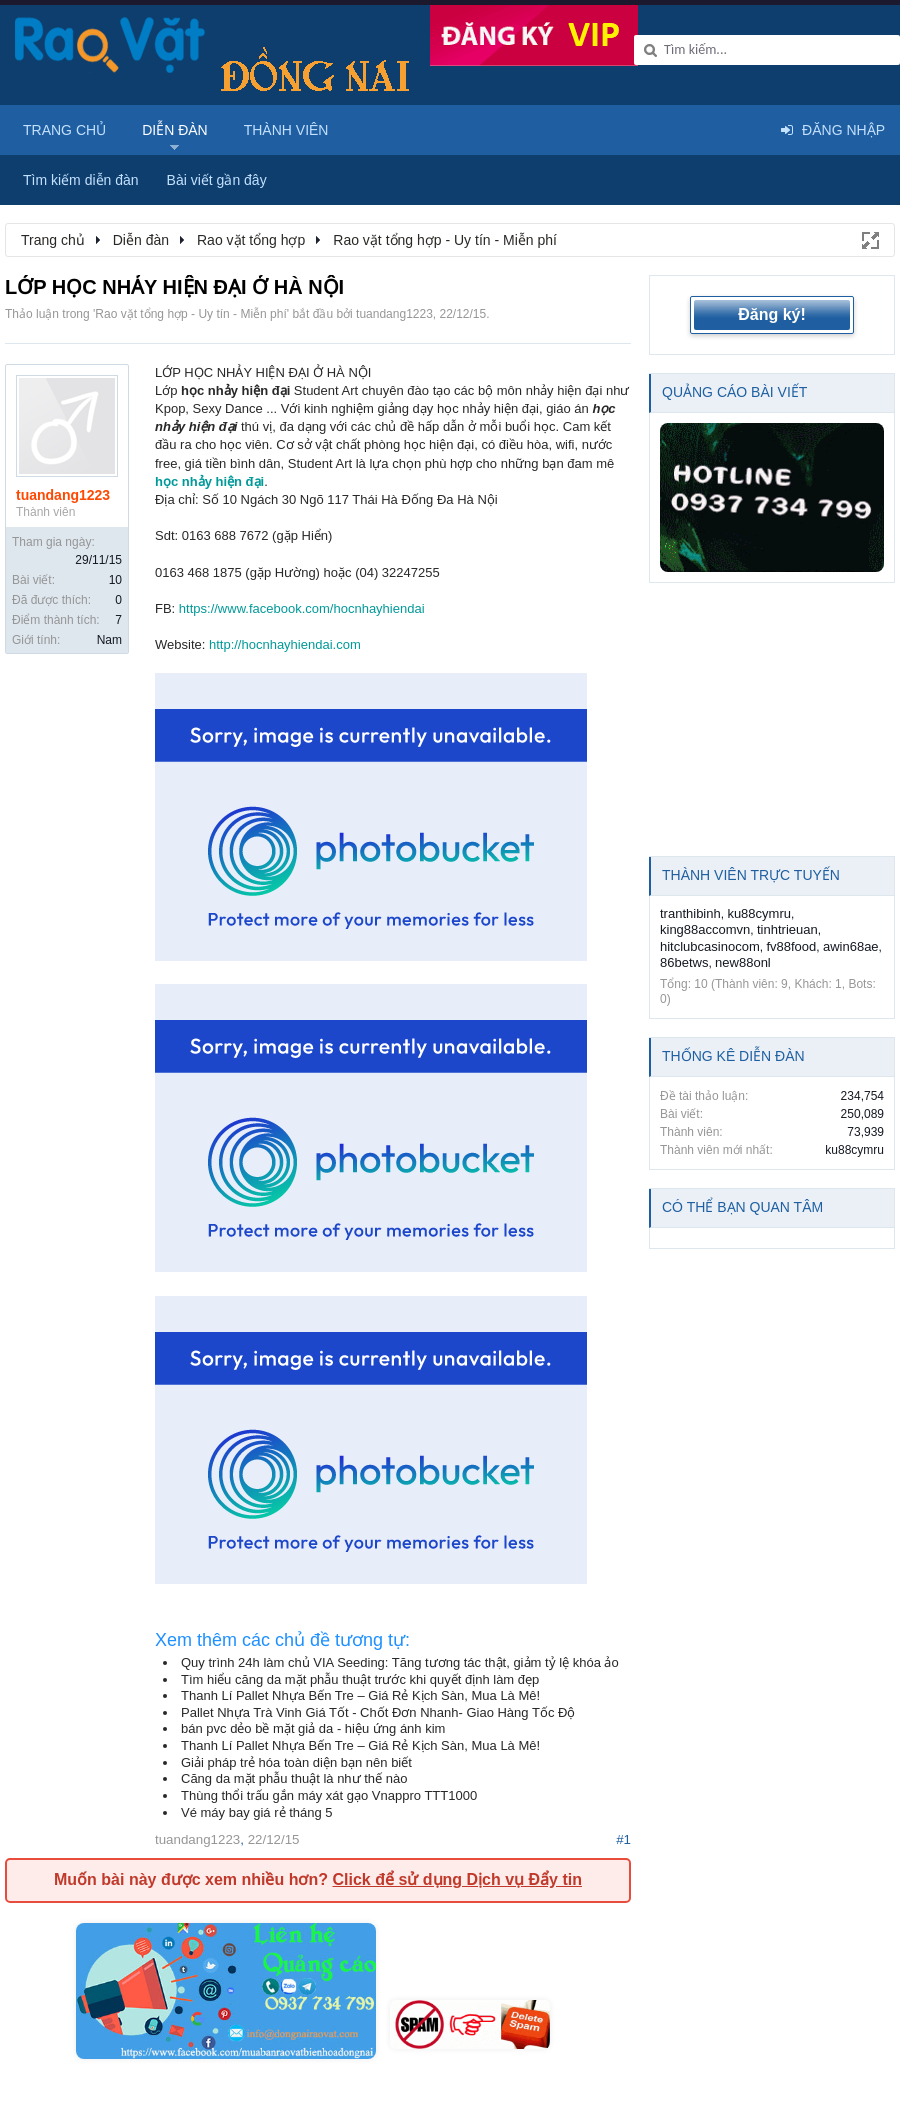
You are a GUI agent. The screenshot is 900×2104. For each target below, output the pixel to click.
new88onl (743, 962)
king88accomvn (705, 929)
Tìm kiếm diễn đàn (81, 180)
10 (115, 580)
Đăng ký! (772, 314)
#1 (623, 1839)
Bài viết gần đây (217, 180)
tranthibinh (690, 913)
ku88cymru (759, 913)
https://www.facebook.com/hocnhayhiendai (302, 608)
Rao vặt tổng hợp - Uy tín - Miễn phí (190, 314)
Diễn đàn (175, 130)
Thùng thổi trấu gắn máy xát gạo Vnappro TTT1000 (329, 1795)
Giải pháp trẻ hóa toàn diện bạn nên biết (296, 1762)
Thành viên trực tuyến (751, 875)
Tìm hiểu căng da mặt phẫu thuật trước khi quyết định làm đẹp (360, 1679)
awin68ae (851, 946)
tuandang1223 (394, 314)
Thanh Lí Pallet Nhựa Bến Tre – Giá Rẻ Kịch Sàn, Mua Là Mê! (360, 1695)
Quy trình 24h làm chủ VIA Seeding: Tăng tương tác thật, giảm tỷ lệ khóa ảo (400, 1662)
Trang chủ (64, 130)
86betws (684, 962)
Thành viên (286, 130)
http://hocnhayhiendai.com (285, 644)
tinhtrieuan (787, 929)
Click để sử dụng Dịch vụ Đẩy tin (456, 1879)
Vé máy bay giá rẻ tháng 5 (257, 1812)
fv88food (791, 946)
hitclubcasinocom (710, 946)
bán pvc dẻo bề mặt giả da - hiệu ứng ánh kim (313, 1728)
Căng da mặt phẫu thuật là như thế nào (294, 1778)
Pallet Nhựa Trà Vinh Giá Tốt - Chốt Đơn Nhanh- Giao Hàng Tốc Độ (378, 1712)
